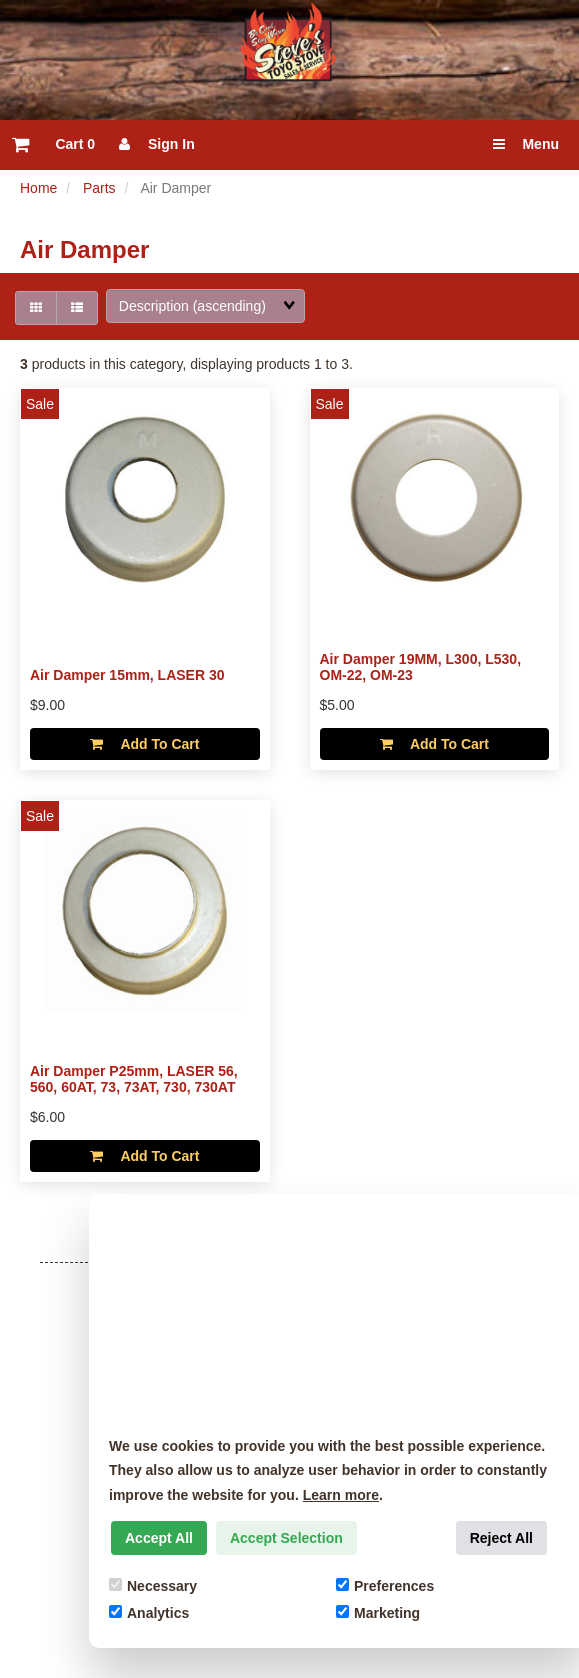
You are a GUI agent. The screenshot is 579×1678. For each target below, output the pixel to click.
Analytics (149, 1613)
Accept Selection (286, 1538)
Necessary (153, 1586)
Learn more (341, 1495)
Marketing (378, 1613)
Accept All (159, 1538)
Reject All (501, 1538)
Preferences (385, 1586)
